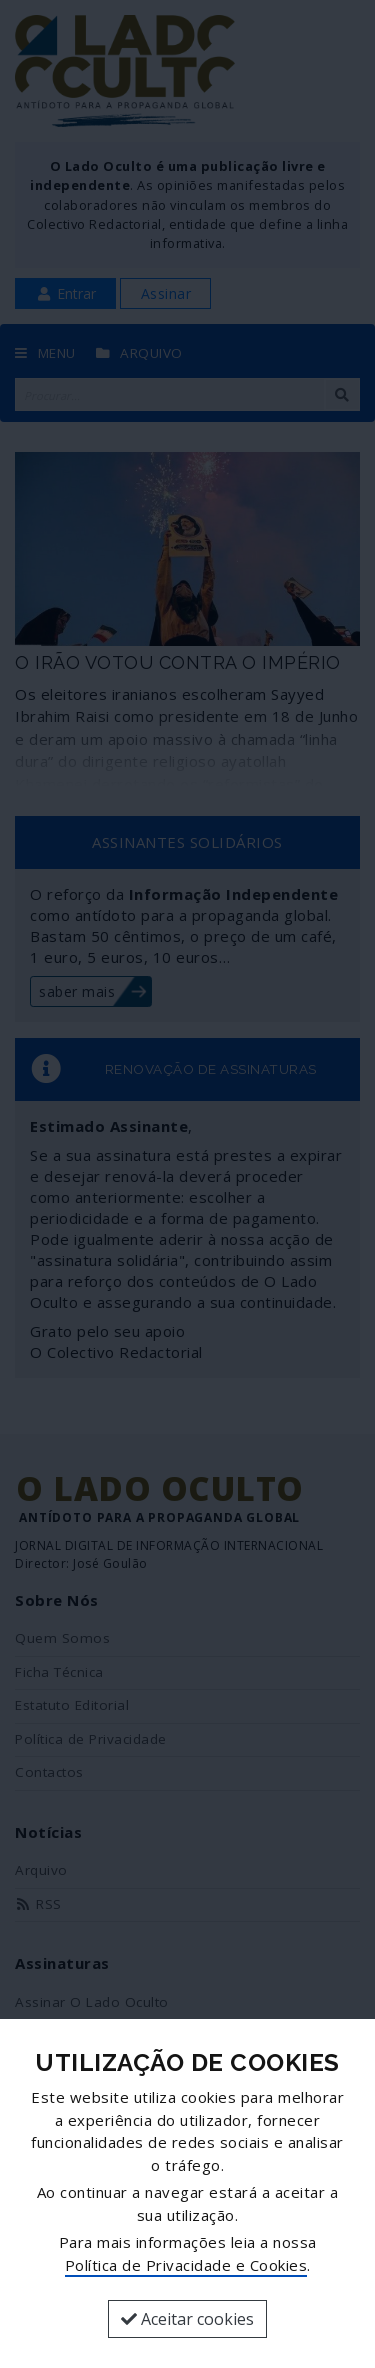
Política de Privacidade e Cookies (186, 2265)
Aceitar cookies (187, 2319)
